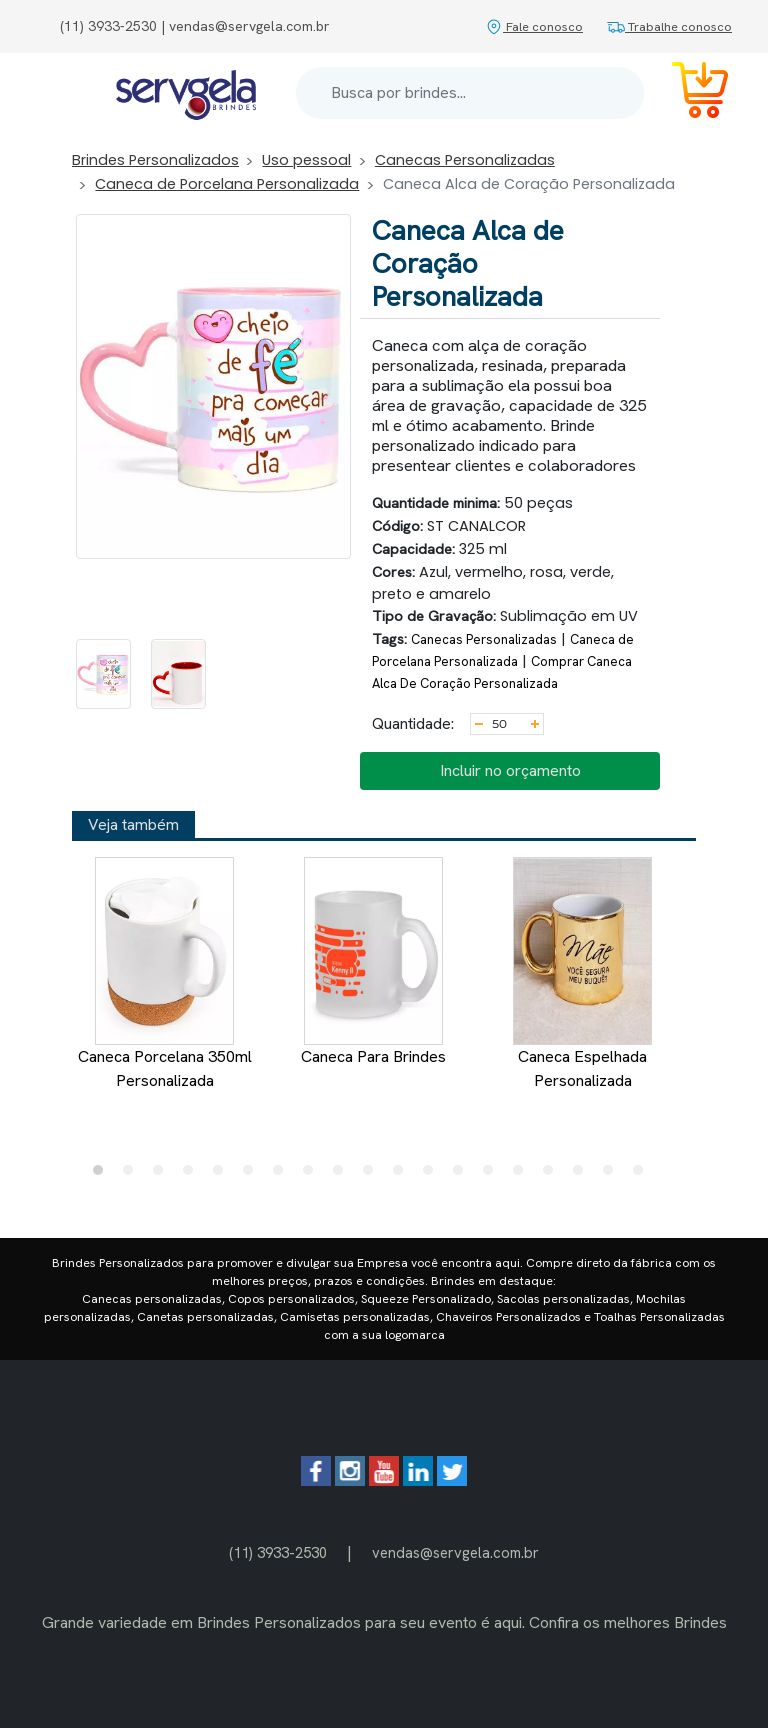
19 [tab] (643, 1175)
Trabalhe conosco (669, 26)
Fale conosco (534, 26)
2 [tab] (133, 1175)
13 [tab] (463, 1175)
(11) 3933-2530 (278, 1552)
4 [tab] (193, 1175)
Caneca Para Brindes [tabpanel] (373, 962)
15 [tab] (523, 1175)
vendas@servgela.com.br (455, 1552)
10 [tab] (373, 1175)
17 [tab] (583, 1175)
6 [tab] (253, 1175)
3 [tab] (163, 1175)
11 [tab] (403, 1175)
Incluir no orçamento (510, 770)
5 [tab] (223, 1175)
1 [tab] (103, 1175)
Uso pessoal (306, 160)
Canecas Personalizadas (465, 160)
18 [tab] (613, 1175)
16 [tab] (553, 1175)
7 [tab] (283, 1175)
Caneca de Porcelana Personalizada (227, 184)
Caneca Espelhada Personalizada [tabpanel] (582, 974)
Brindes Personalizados (155, 160)
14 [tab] (493, 1175)
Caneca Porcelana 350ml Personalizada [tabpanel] (165, 974)
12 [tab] (433, 1175)
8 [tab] (313, 1175)
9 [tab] (343, 1175)
